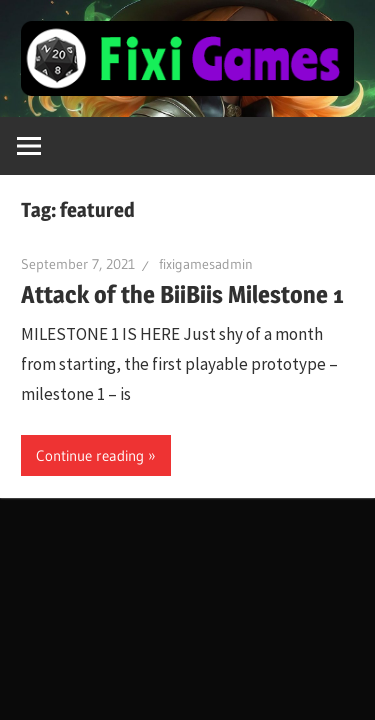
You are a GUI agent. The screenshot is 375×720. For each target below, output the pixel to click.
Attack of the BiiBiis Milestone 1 (182, 294)
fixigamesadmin (206, 264)
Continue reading (90, 455)
